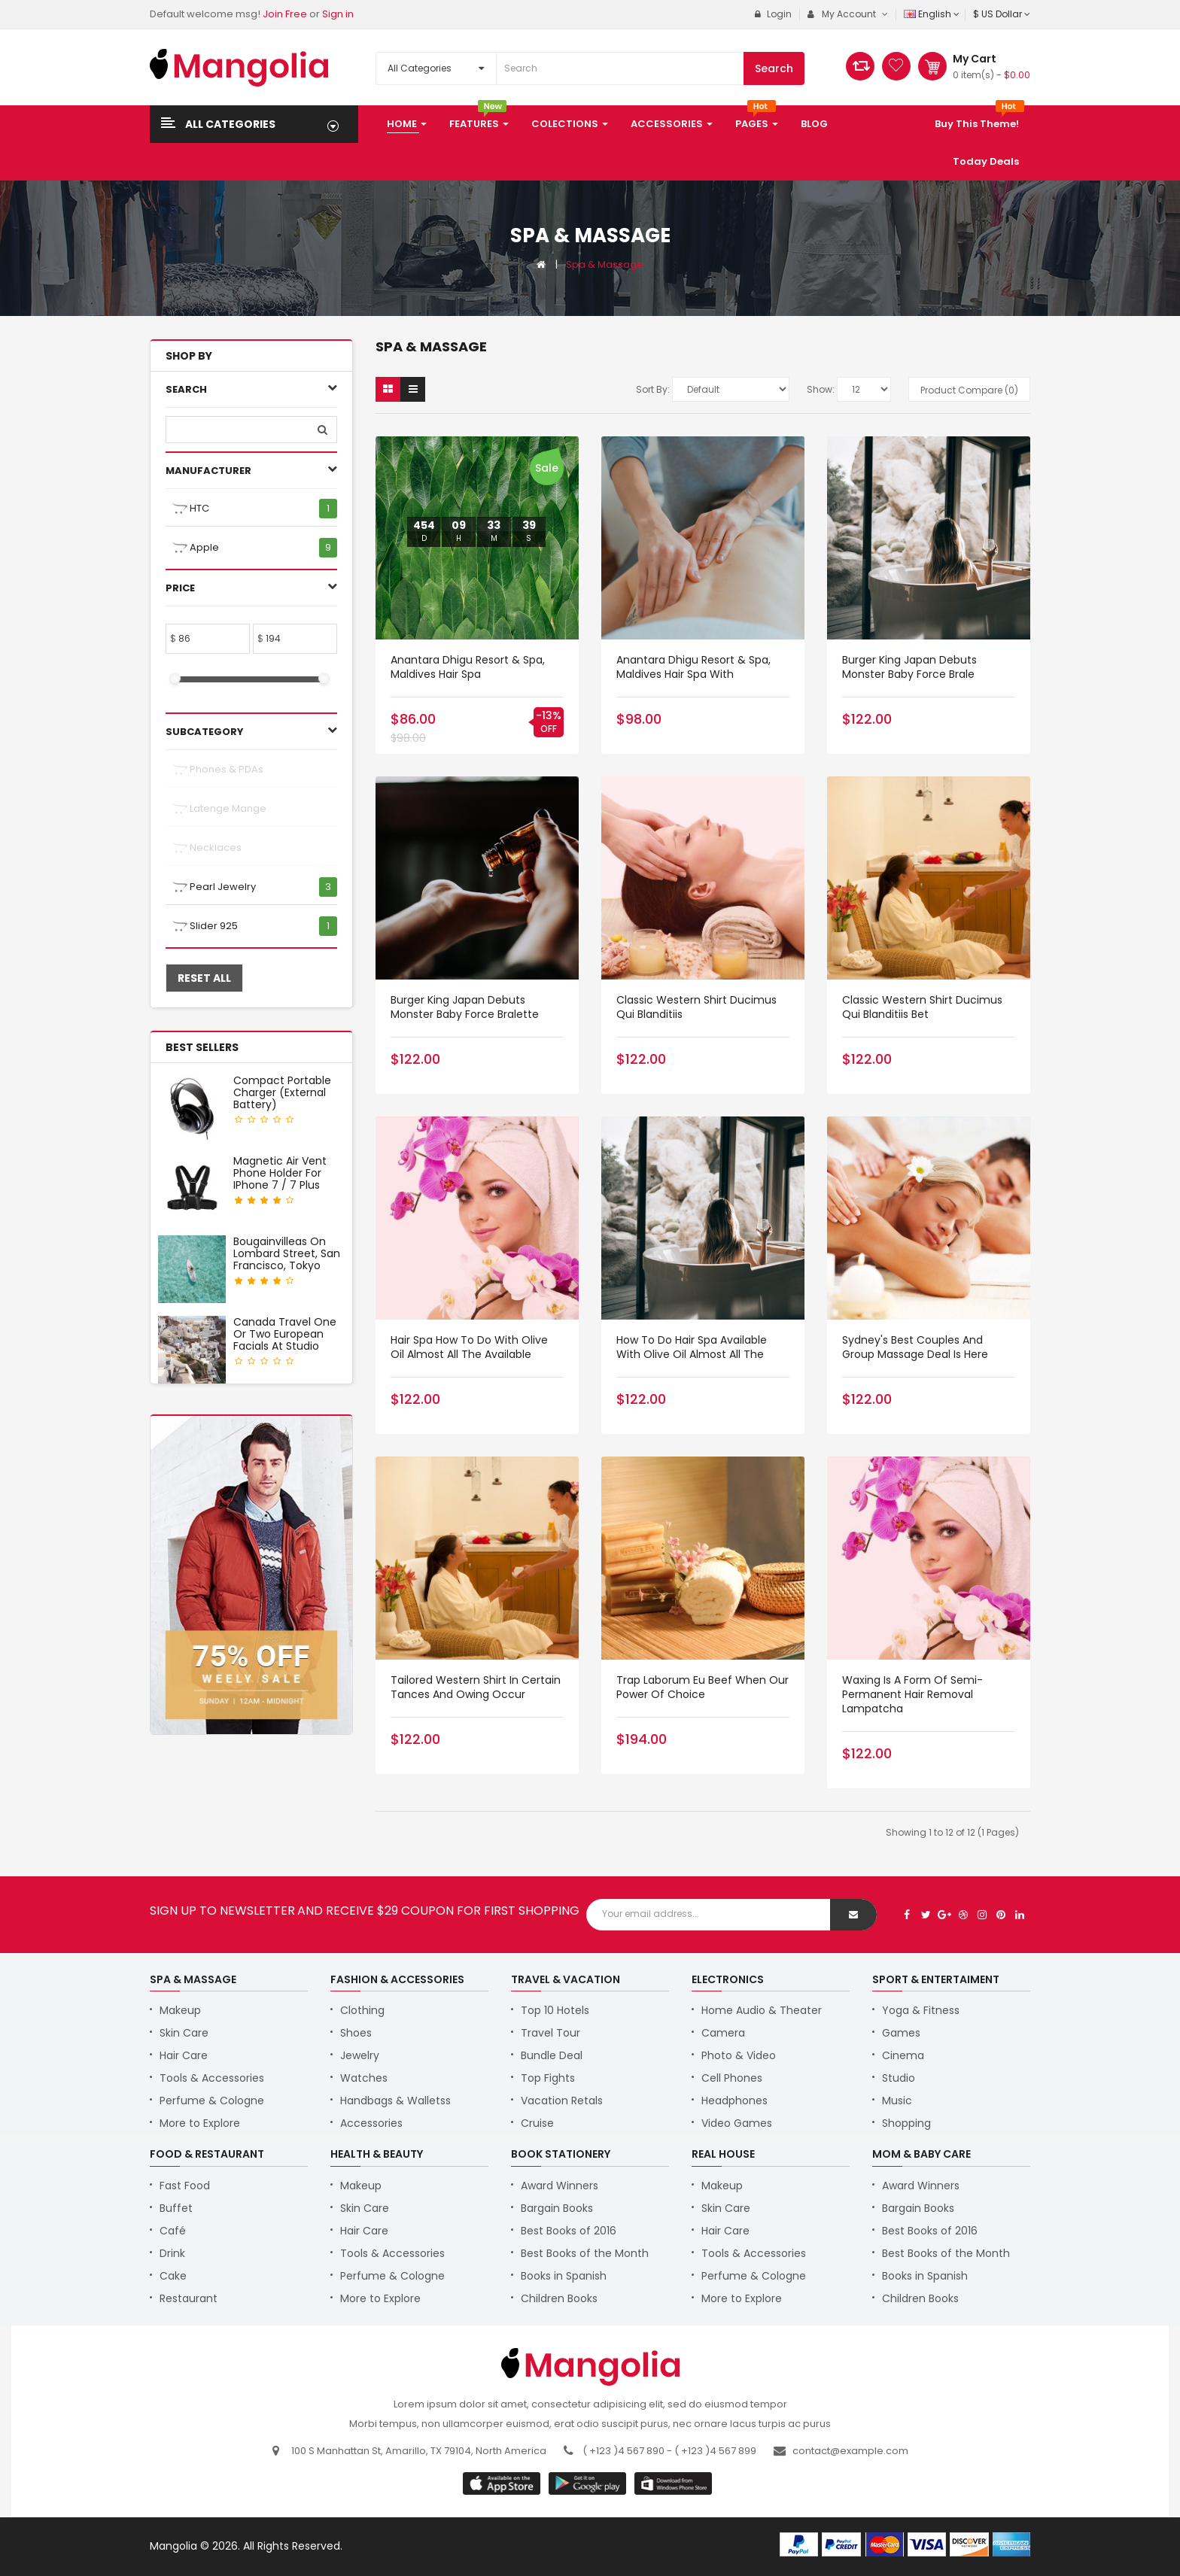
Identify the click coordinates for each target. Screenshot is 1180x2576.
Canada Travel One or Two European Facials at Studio (284, 1333)
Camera (723, 2032)
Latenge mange (219, 808)
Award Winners (559, 2185)
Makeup (180, 2010)
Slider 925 (205, 926)
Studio (898, 2077)
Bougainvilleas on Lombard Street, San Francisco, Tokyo (286, 1253)
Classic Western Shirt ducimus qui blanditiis (696, 1007)
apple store (588, 2483)
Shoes (356, 2032)
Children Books (559, 2298)
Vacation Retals (562, 2100)
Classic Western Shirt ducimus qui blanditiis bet (922, 1007)
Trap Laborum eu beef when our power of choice (702, 1687)
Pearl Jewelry (214, 887)
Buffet (176, 2208)
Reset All (204, 978)
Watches (364, 2077)
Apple (195, 547)
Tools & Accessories (212, 2077)
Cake (173, 2275)
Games (901, 2032)
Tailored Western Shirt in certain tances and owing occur (476, 1687)
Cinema (903, 2055)
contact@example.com (850, 2451)
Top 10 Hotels (555, 2010)
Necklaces (207, 847)
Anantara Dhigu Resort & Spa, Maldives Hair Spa (468, 667)
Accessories (371, 2123)
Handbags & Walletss (395, 2100)
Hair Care (184, 2055)
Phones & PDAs (217, 769)
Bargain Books (557, 2208)
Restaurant (188, 2298)
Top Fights (548, 2077)
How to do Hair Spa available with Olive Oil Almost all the (691, 1347)
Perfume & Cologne (212, 2100)
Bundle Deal (551, 2055)
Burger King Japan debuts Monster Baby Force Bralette (465, 1007)
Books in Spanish (564, 2275)
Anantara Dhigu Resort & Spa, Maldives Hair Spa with (693, 667)
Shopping (906, 2123)
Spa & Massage (604, 264)
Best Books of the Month (585, 2253)
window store (673, 2483)
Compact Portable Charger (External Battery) (282, 1092)
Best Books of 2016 (568, 2230)
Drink (172, 2253)
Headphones (734, 2100)
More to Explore (200, 2123)
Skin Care (184, 2032)
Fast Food (185, 2185)
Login (773, 14)
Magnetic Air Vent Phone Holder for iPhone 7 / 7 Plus (280, 1172)
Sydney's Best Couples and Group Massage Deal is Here (915, 1347)
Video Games (736, 2123)
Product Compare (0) (969, 390)
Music (897, 2100)
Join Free (285, 14)
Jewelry (359, 2055)
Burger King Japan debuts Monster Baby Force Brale (909, 667)
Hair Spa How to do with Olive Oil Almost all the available (469, 1347)
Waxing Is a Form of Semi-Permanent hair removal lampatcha (912, 1694)
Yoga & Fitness (921, 2010)
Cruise (537, 2123)
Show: (821, 389)
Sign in (338, 14)
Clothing (362, 2010)
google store (502, 2483)
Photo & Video (738, 2055)
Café (173, 2230)
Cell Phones (731, 2077)
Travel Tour (550, 2032)
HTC (190, 508)
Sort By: (653, 389)
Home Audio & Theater (761, 2010)
